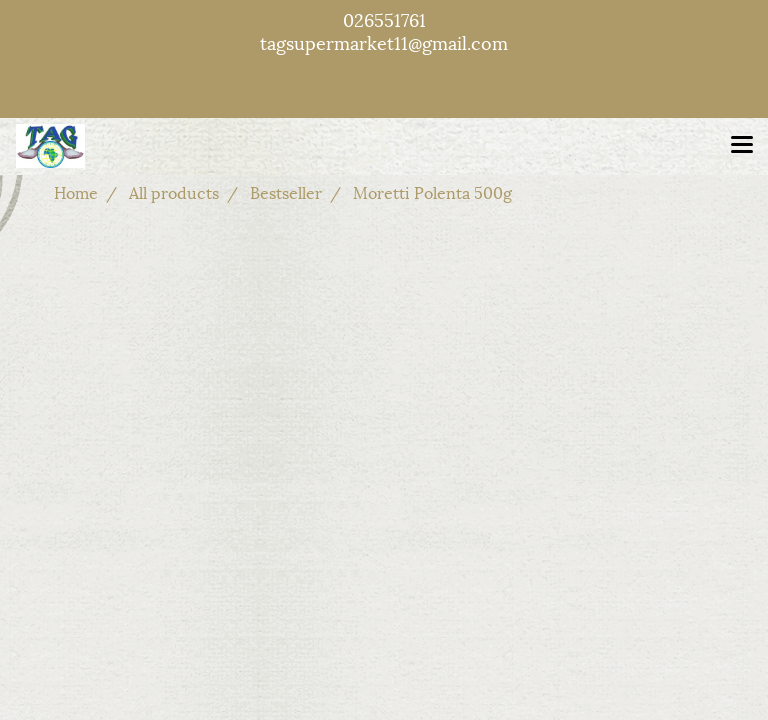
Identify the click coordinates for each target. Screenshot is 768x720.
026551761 (384, 18)
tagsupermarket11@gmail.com (384, 41)
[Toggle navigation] (742, 146)
